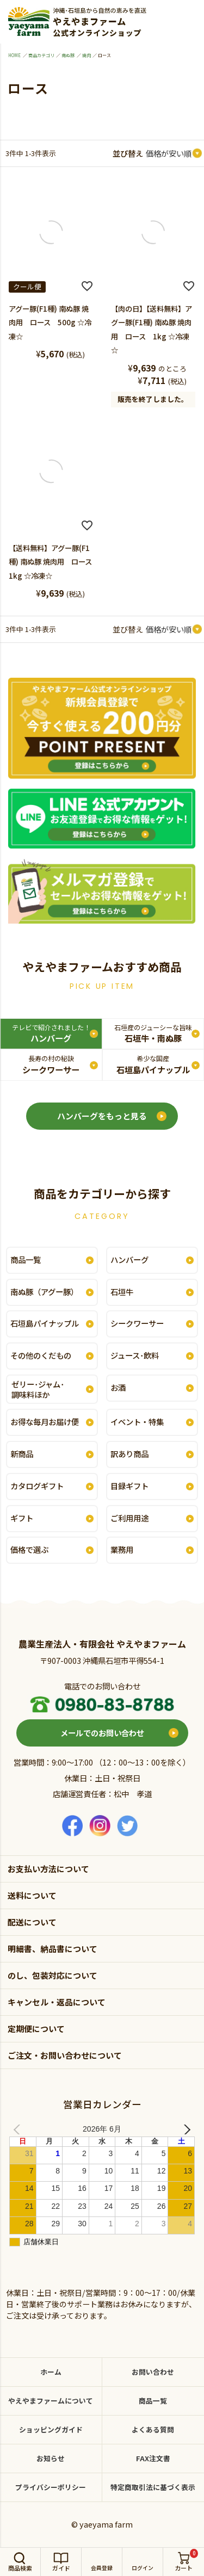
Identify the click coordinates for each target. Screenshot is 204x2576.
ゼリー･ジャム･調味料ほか (37, 1389)
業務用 (121, 1549)
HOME (14, 55)
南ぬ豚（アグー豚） (44, 1291)
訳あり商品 (129, 1453)
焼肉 (86, 55)
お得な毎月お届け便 (44, 1421)
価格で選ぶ (29, 1549)
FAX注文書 (153, 2458)
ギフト (21, 1518)
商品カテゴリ (41, 55)
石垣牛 (121, 1291)
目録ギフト (129, 1485)
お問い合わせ (153, 2372)
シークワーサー (50, 1064)
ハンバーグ (51, 1033)
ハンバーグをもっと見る (102, 1116)
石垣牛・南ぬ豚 (153, 1033)
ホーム (50, 2372)
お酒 (118, 1387)
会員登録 (102, 2568)
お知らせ (50, 2458)
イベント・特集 (137, 1421)
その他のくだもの (40, 1355)
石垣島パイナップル (153, 1064)
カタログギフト (37, 1485)
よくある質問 (153, 2429)
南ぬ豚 (68, 55)
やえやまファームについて (50, 2400)
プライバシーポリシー (50, 2487)
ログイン (142, 2568)
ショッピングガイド (51, 2429)
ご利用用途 (129, 1518)
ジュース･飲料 (134, 1355)
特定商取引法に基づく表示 (152, 2487)
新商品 (21, 1453)
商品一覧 (25, 1259)
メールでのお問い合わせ (102, 1732)
